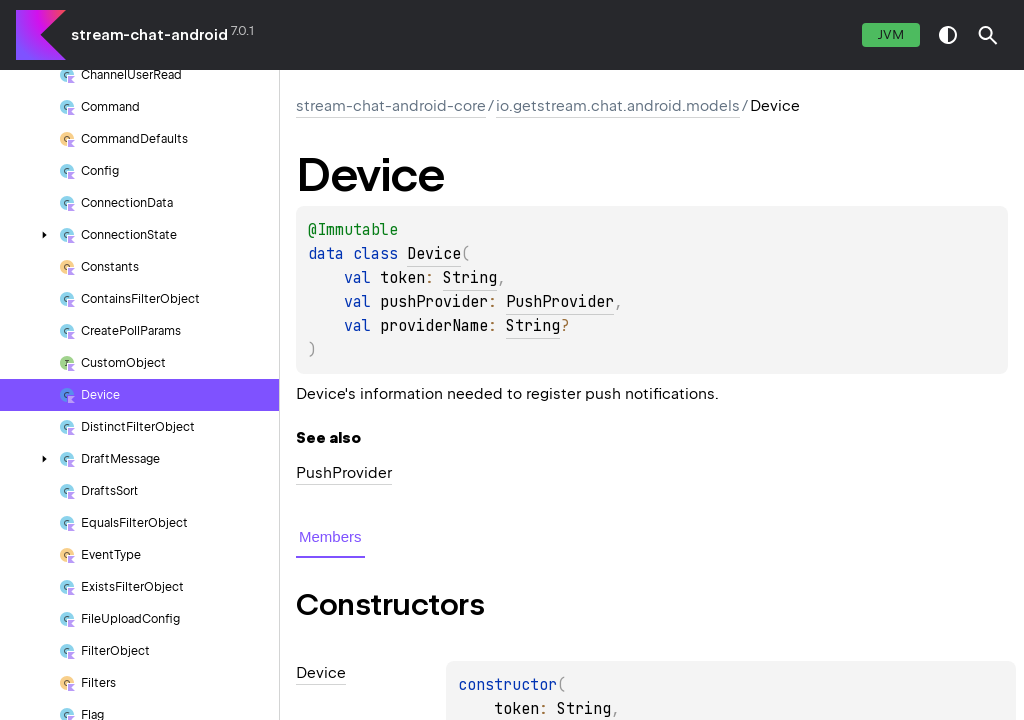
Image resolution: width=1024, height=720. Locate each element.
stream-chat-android (149, 35)
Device (434, 254)
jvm (891, 34)
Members (330, 536)
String (470, 278)
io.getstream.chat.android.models (618, 106)
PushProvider (560, 302)
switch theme (948, 35)
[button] (988, 35)
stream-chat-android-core (391, 106)
